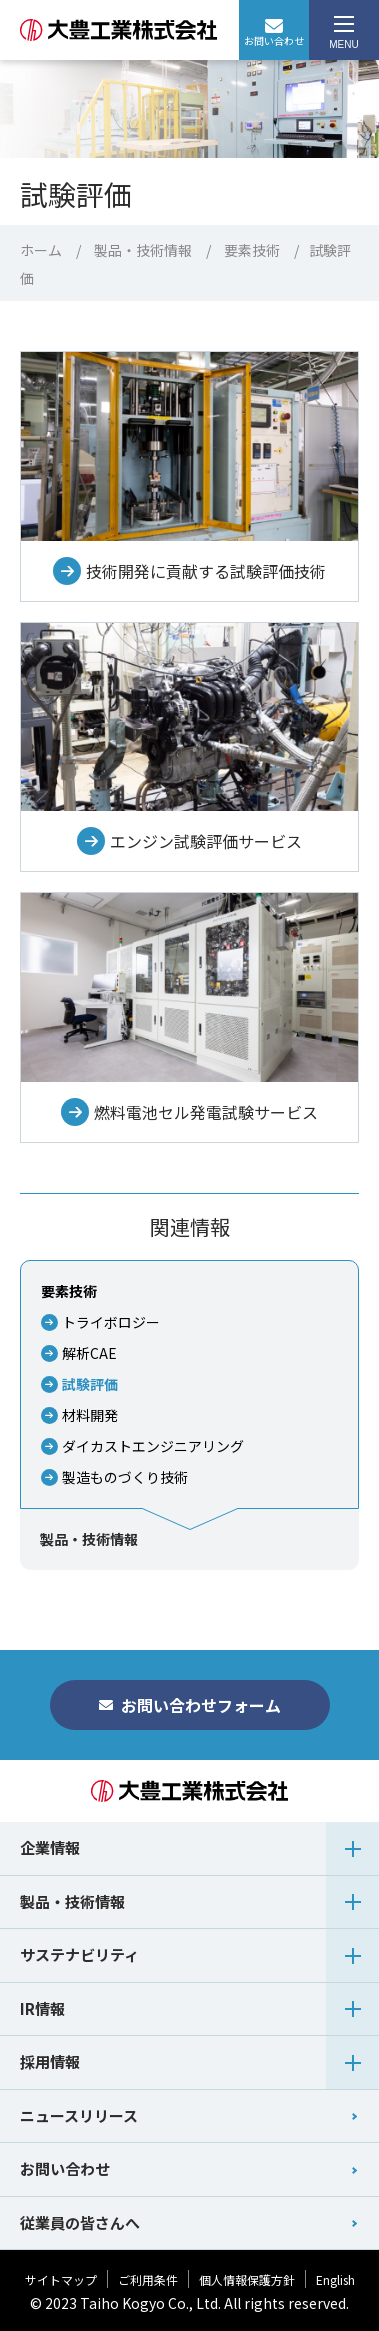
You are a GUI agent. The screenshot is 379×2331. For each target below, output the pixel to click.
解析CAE (89, 1353)
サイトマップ (61, 2279)
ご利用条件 (148, 2279)
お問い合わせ (274, 33)
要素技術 (252, 250)
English (335, 2279)
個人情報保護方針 (247, 2279)
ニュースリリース (79, 2115)
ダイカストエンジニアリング (153, 1446)
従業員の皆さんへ (80, 2222)
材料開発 (90, 1415)
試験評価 (90, 1384)
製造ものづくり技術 (125, 1477)
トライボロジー (111, 1322)
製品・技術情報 (143, 250)
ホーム (41, 250)
